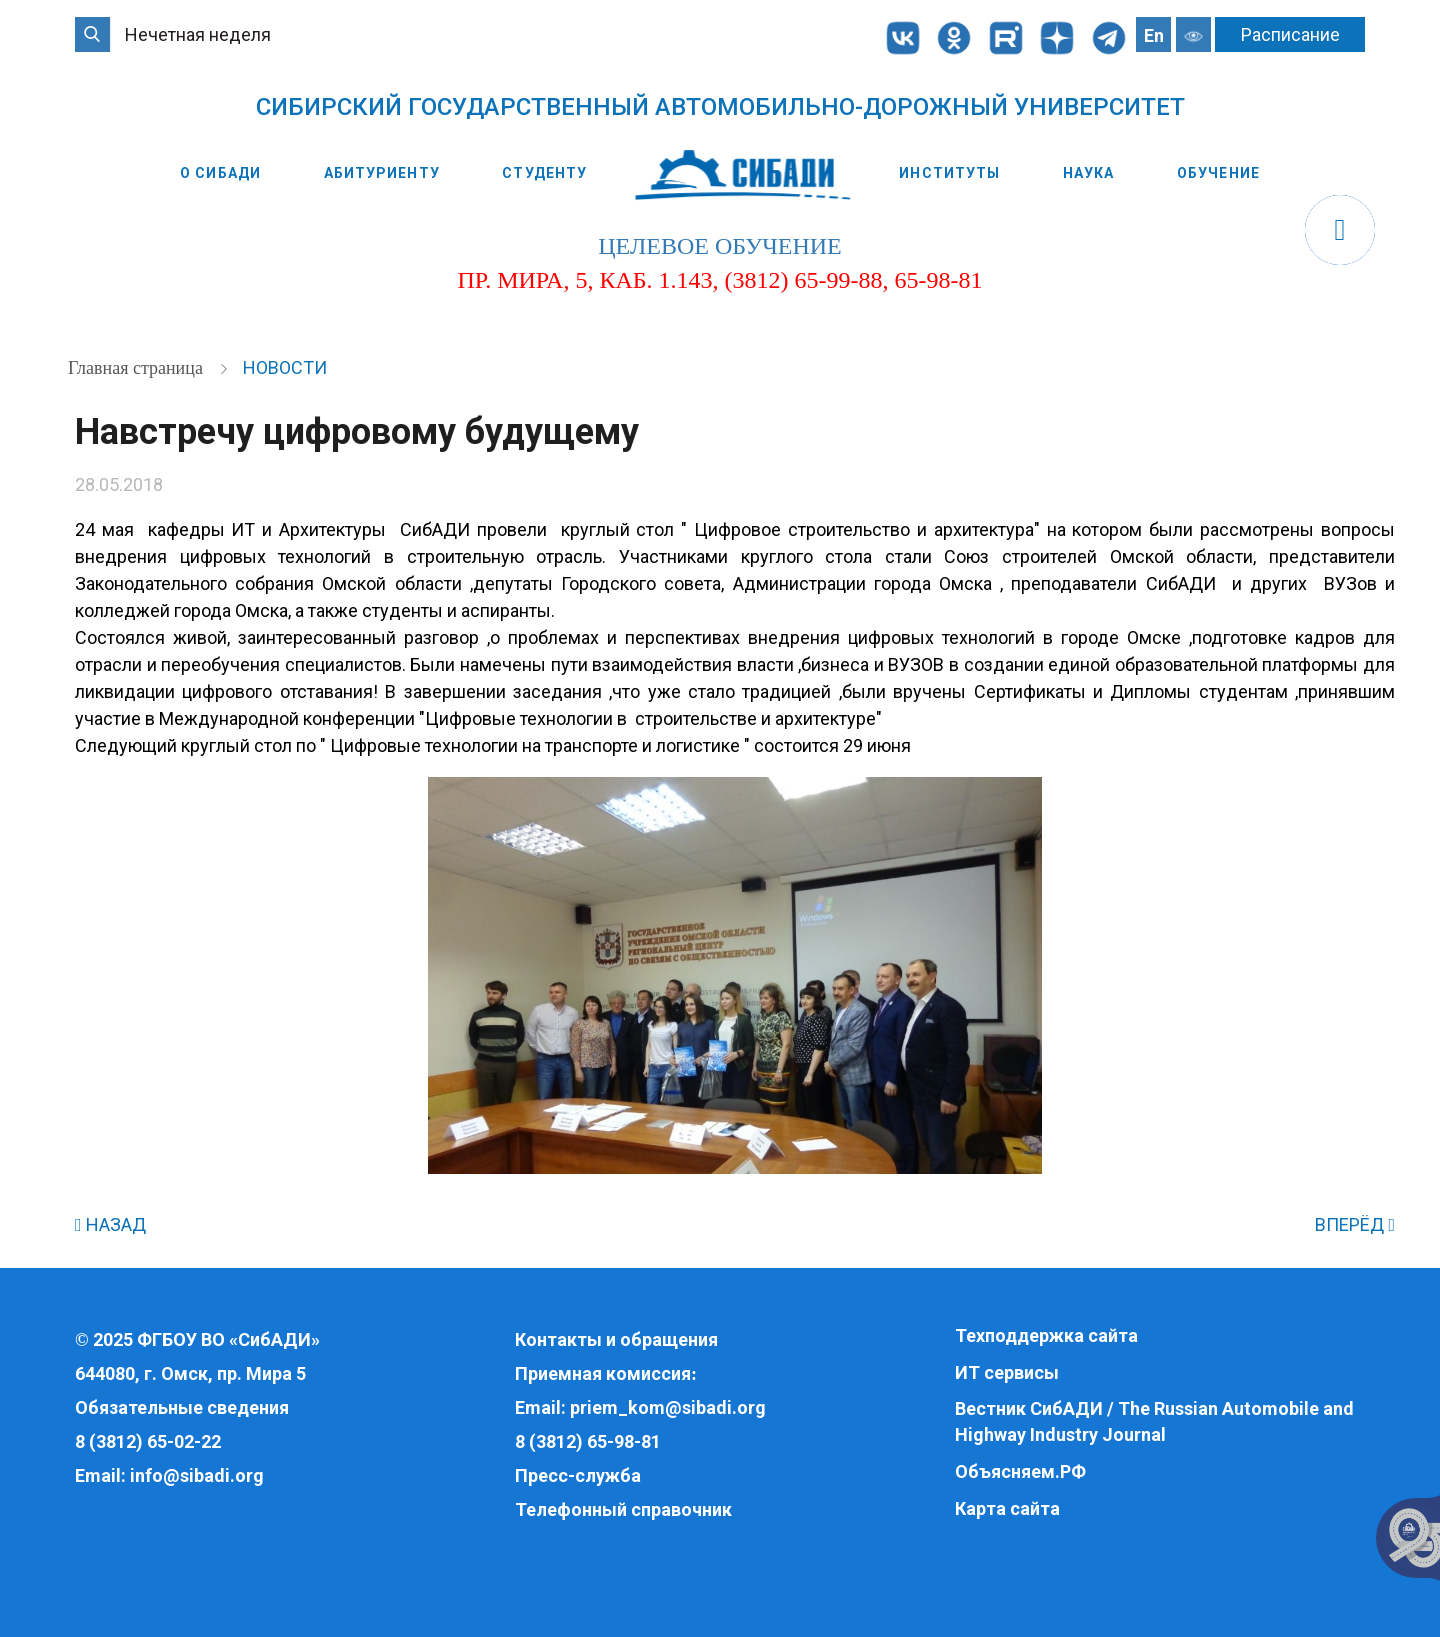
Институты (949, 173)
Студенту (544, 173)
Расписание (1290, 34)
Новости (285, 367)
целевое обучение (719, 246)
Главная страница (137, 368)
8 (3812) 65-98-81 (588, 1441)
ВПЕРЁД (1355, 1224)
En (1154, 35)
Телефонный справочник (623, 1509)
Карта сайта (1007, 1508)
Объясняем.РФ (1020, 1471)
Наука (1089, 173)
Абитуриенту (382, 173)
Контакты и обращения (616, 1339)
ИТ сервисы (1007, 1372)
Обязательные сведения (182, 1407)
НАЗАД (110, 1224)
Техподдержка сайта (1046, 1335)
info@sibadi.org (197, 1475)
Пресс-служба (578, 1475)
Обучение (1218, 173)
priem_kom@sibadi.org (668, 1407)
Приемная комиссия (603, 1373)
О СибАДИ (220, 173)
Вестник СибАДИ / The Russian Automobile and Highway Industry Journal (1154, 1421)
